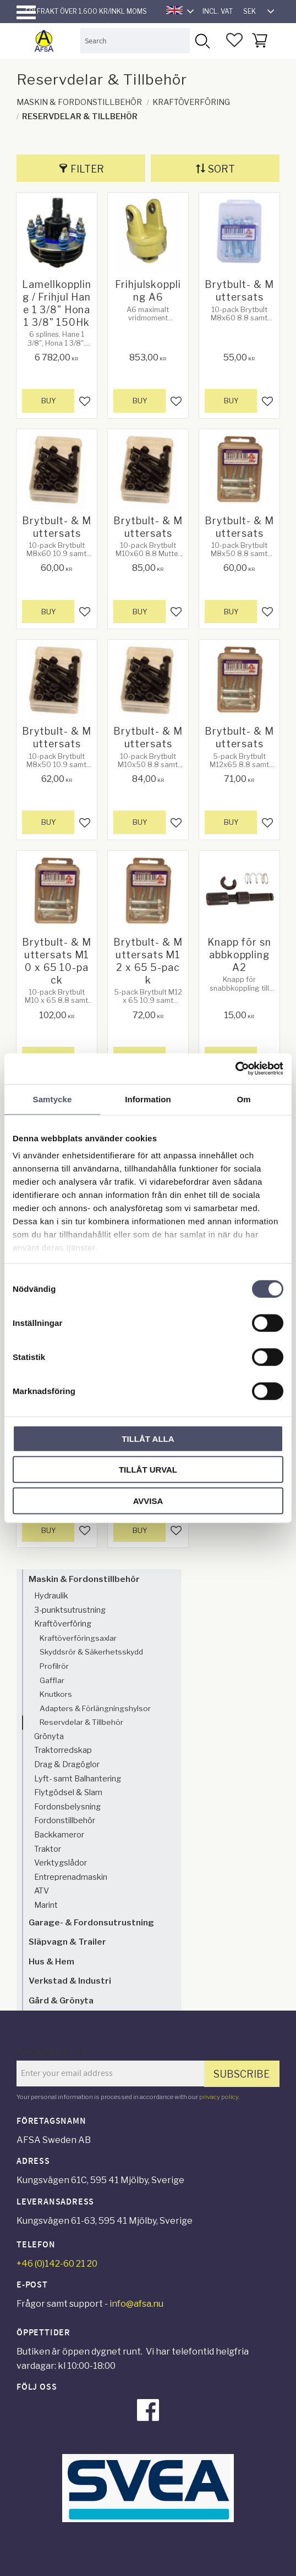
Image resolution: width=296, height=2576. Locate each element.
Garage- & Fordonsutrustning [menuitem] (91, 1922)
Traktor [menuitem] (47, 1849)
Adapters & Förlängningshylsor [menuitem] (95, 1708)
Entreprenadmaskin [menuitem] (70, 1877)
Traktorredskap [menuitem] (63, 1750)
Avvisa (148, 1500)
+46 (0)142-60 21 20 (57, 2263)
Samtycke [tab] (52, 1098)
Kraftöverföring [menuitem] (62, 1624)
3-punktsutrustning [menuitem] (70, 1610)
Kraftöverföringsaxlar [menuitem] (78, 1638)
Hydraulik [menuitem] (51, 1596)
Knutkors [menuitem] (56, 1694)
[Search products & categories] (135, 40)
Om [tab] (243, 1098)
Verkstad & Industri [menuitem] (70, 1980)
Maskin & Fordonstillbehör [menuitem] (84, 1579)
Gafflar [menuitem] (52, 1680)
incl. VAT (217, 11)
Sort (221, 169)
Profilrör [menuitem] (54, 1666)
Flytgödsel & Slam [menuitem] (68, 1792)
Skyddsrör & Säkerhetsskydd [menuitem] (91, 1651)
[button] (26, 12)
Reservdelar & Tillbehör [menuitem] (81, 1722)
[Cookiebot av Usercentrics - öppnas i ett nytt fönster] (235, 1069)
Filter (87, 169)
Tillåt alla (148, 1438)
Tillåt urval (148, 1469)
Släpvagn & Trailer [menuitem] (67, 1941)
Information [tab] (148, 1098)
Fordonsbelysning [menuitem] (67, 1807)
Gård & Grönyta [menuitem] (61, 2000)
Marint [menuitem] (46, 1905)
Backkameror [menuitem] (59, 1835)
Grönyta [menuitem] (49, 1736)
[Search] (202, 40)
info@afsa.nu (136, 2304)
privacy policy (218, 2097)
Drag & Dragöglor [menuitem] (67, 1764)
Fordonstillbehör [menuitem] (64, 1820)
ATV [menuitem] (41, 1891)
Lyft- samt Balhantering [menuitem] (77, 1779)
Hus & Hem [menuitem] (51, 1961)
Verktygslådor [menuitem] (60, 1863)
